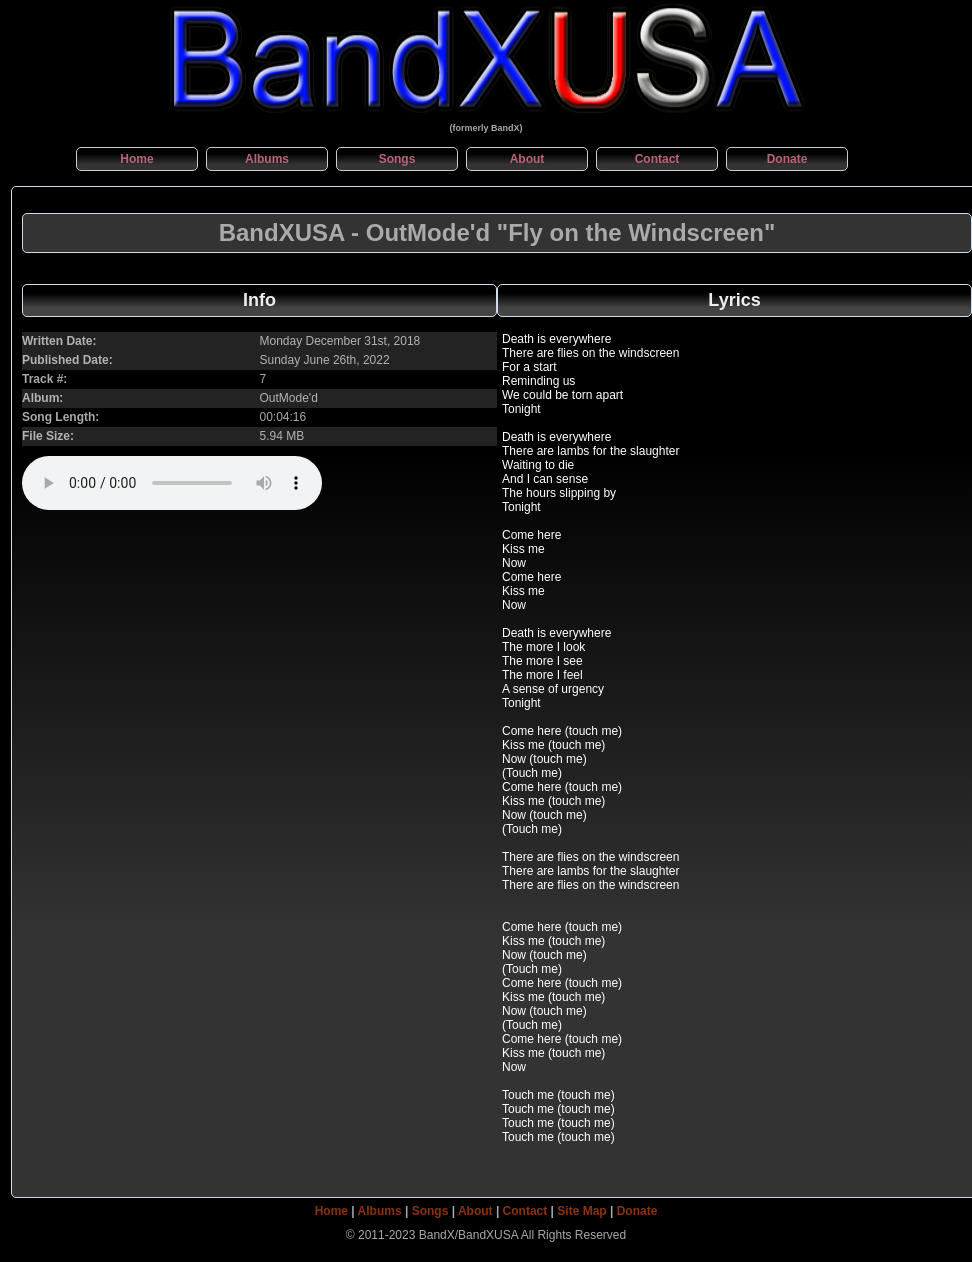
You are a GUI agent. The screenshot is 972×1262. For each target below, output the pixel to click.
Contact (657, 159)
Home (136, 159)
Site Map (581, 1211)
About (527, 159)
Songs (397, 159)
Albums (267, 159)
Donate (787, 159)
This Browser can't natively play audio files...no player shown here (172, 483)
